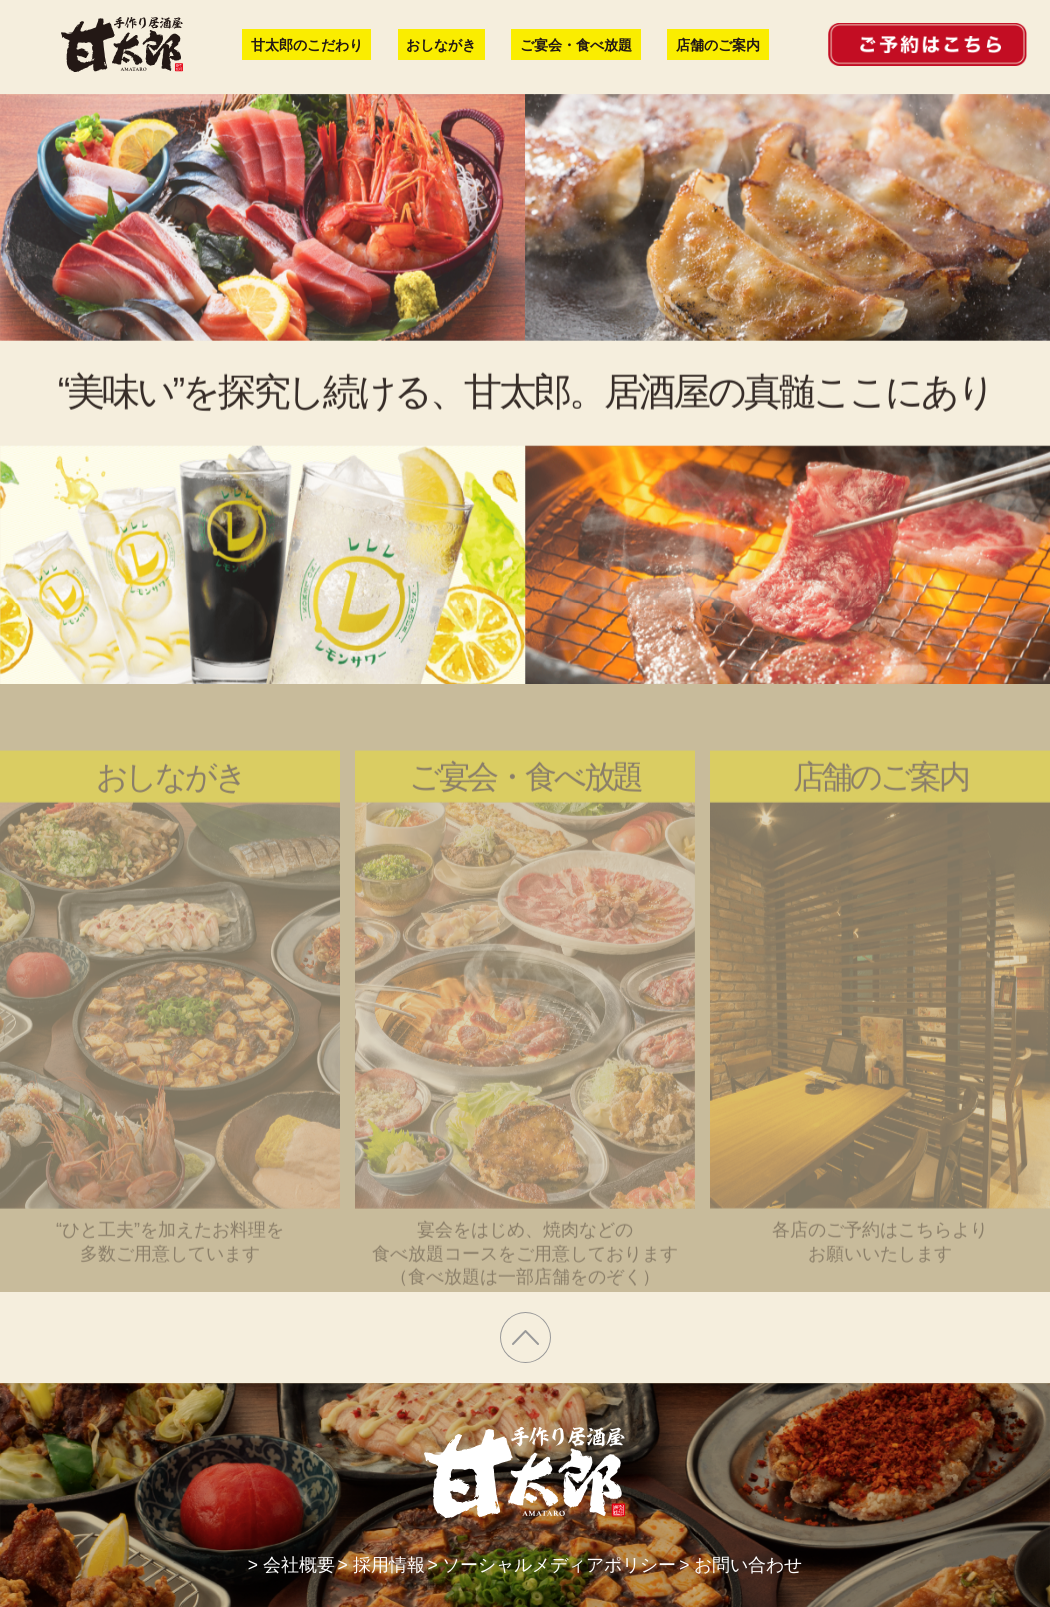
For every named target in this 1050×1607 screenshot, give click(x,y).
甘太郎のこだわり (307, 44)
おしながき (442, 44)
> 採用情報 (384, 1565)
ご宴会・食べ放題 (577, 44)
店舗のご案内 (718, 44)
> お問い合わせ (743, 1565)
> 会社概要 (289, 1565)
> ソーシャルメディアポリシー (555, 1565)
